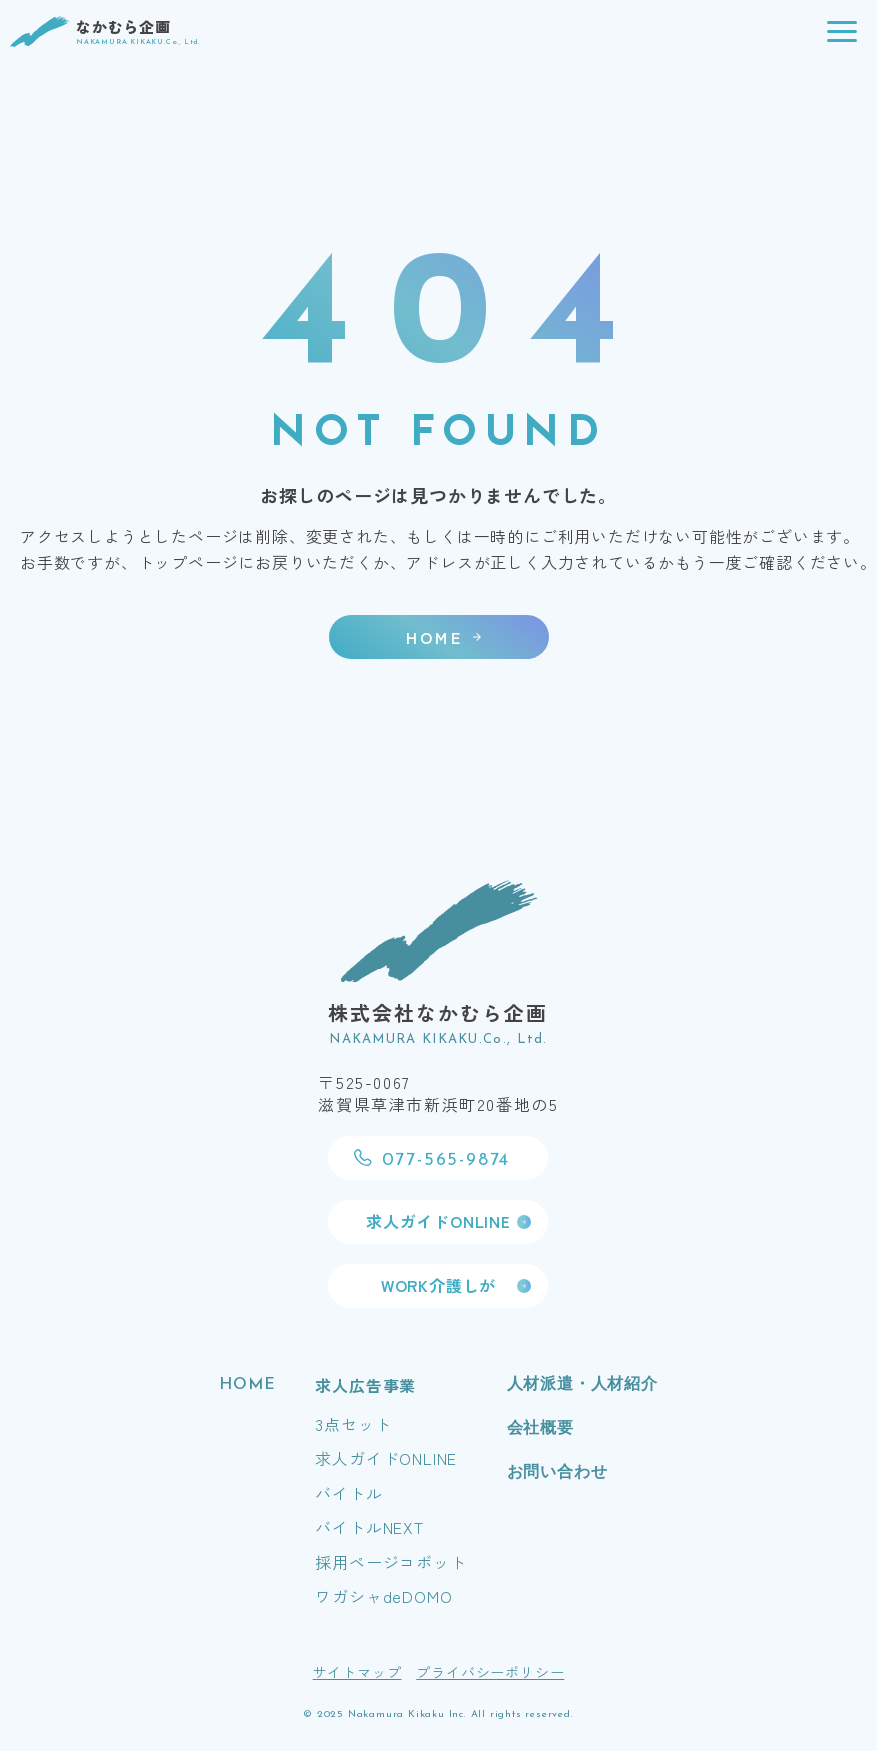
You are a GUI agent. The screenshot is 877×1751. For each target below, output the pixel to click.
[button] (842, 32)
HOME (247, 1385)
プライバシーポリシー (490, 1672)
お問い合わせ (557, 1473)
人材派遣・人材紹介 (582, 1385)
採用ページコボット (390, 1562)
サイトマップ (357, 1672)
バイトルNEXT (369, 1527)
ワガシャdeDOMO (383, 1596)
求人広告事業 (365, 1385)
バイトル (348, 1493)
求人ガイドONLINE (386, 1458)
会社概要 (540, 1429)
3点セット (353, 1424)
